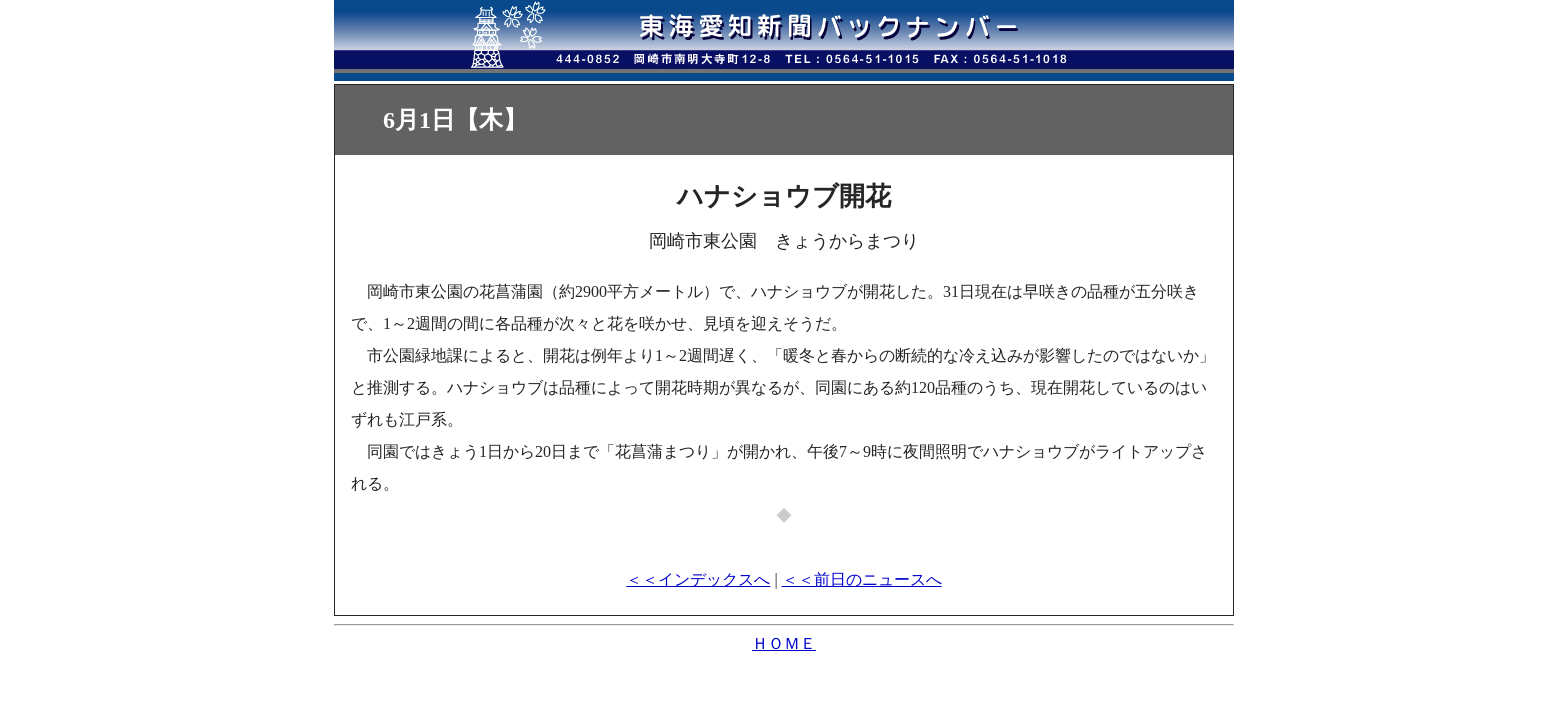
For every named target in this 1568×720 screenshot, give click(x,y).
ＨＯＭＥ (784, 643)
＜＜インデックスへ (698, 579)
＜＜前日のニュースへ (862, 579)
